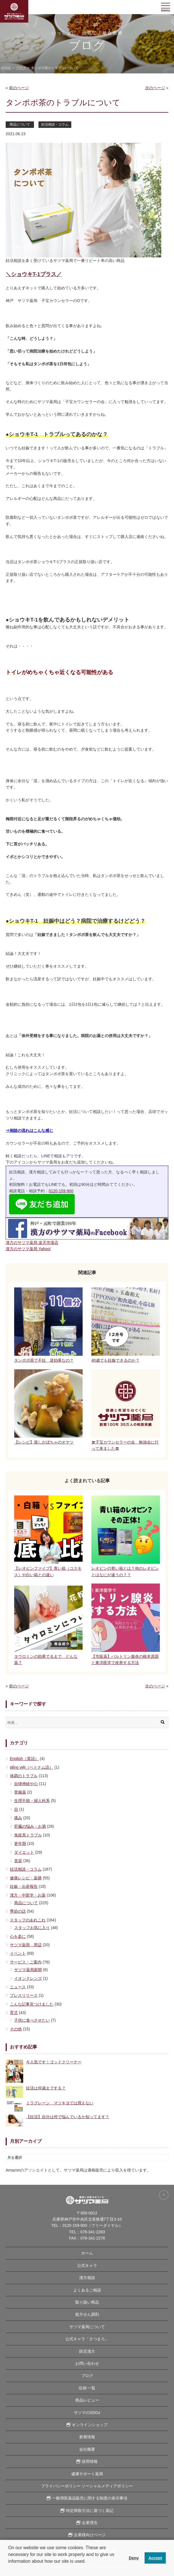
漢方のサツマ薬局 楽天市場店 (32, 1242)
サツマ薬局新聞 (28, 1969)
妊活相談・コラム (54, 124)
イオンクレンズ (28, 1978)
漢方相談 (87, 2277)
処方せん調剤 (87, 2314)
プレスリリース (24, 1995)
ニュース (18, 1987)
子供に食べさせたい (32, 2020)
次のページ (155, 88)
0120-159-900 (61, 1191)
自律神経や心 (26, 1783)
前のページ (19, 88)
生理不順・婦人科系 (32, 1800)
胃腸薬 (20, 1792)
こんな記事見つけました (31, 2004)
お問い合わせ (87, 2363)
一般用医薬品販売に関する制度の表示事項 (89, 2498)
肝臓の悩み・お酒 (30, 1826)
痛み (18, 1818)
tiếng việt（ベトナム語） (31, 1767)
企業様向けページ (90, 2535)
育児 (14, 2012)
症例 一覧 (87, 2388)
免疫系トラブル (28, 1835)
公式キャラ (87, 2265)
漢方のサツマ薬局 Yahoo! (28, 1249)
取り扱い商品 (87, 2302)
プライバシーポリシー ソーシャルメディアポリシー (87, 2486)
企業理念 (90, 2522)
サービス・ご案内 (26, 1962)
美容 (18, 1860)
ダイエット (24, 1852)
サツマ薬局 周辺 (26, 1945)
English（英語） (24, 1758)
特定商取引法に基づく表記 (89, 2510)
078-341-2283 (92, 2232)
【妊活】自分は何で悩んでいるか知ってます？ (67, 2116)
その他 (16, 2029)
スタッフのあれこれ (28, 1920)
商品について (20, 124)
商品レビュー (87, 2400)
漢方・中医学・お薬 (28, 1895)
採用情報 (90, 2461)
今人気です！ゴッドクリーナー (53, 2062)
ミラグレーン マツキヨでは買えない (59, 2103)
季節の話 (18, 1911)
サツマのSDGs (87, 2412)
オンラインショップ (90, 2424)
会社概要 (87, 2449)
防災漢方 (87, 2351)
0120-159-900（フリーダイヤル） (93, 2225)
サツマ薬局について (87, 2326)
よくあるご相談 (87, 2290)
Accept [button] (155, 2558)
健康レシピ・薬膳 (26, 1878)
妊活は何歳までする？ (46, 2088)
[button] (9, 2569)
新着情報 (87, 2437)
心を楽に (18, 1936)
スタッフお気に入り (32, 1927)
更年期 (20, 1843)
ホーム (87, 2253)
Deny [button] (134, 2558)
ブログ (87, 2375)
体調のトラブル (24, 1776)
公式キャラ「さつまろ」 (87, 2339)
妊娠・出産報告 (24, 1886)
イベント (18, 1953)
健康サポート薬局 (87, 2474)
